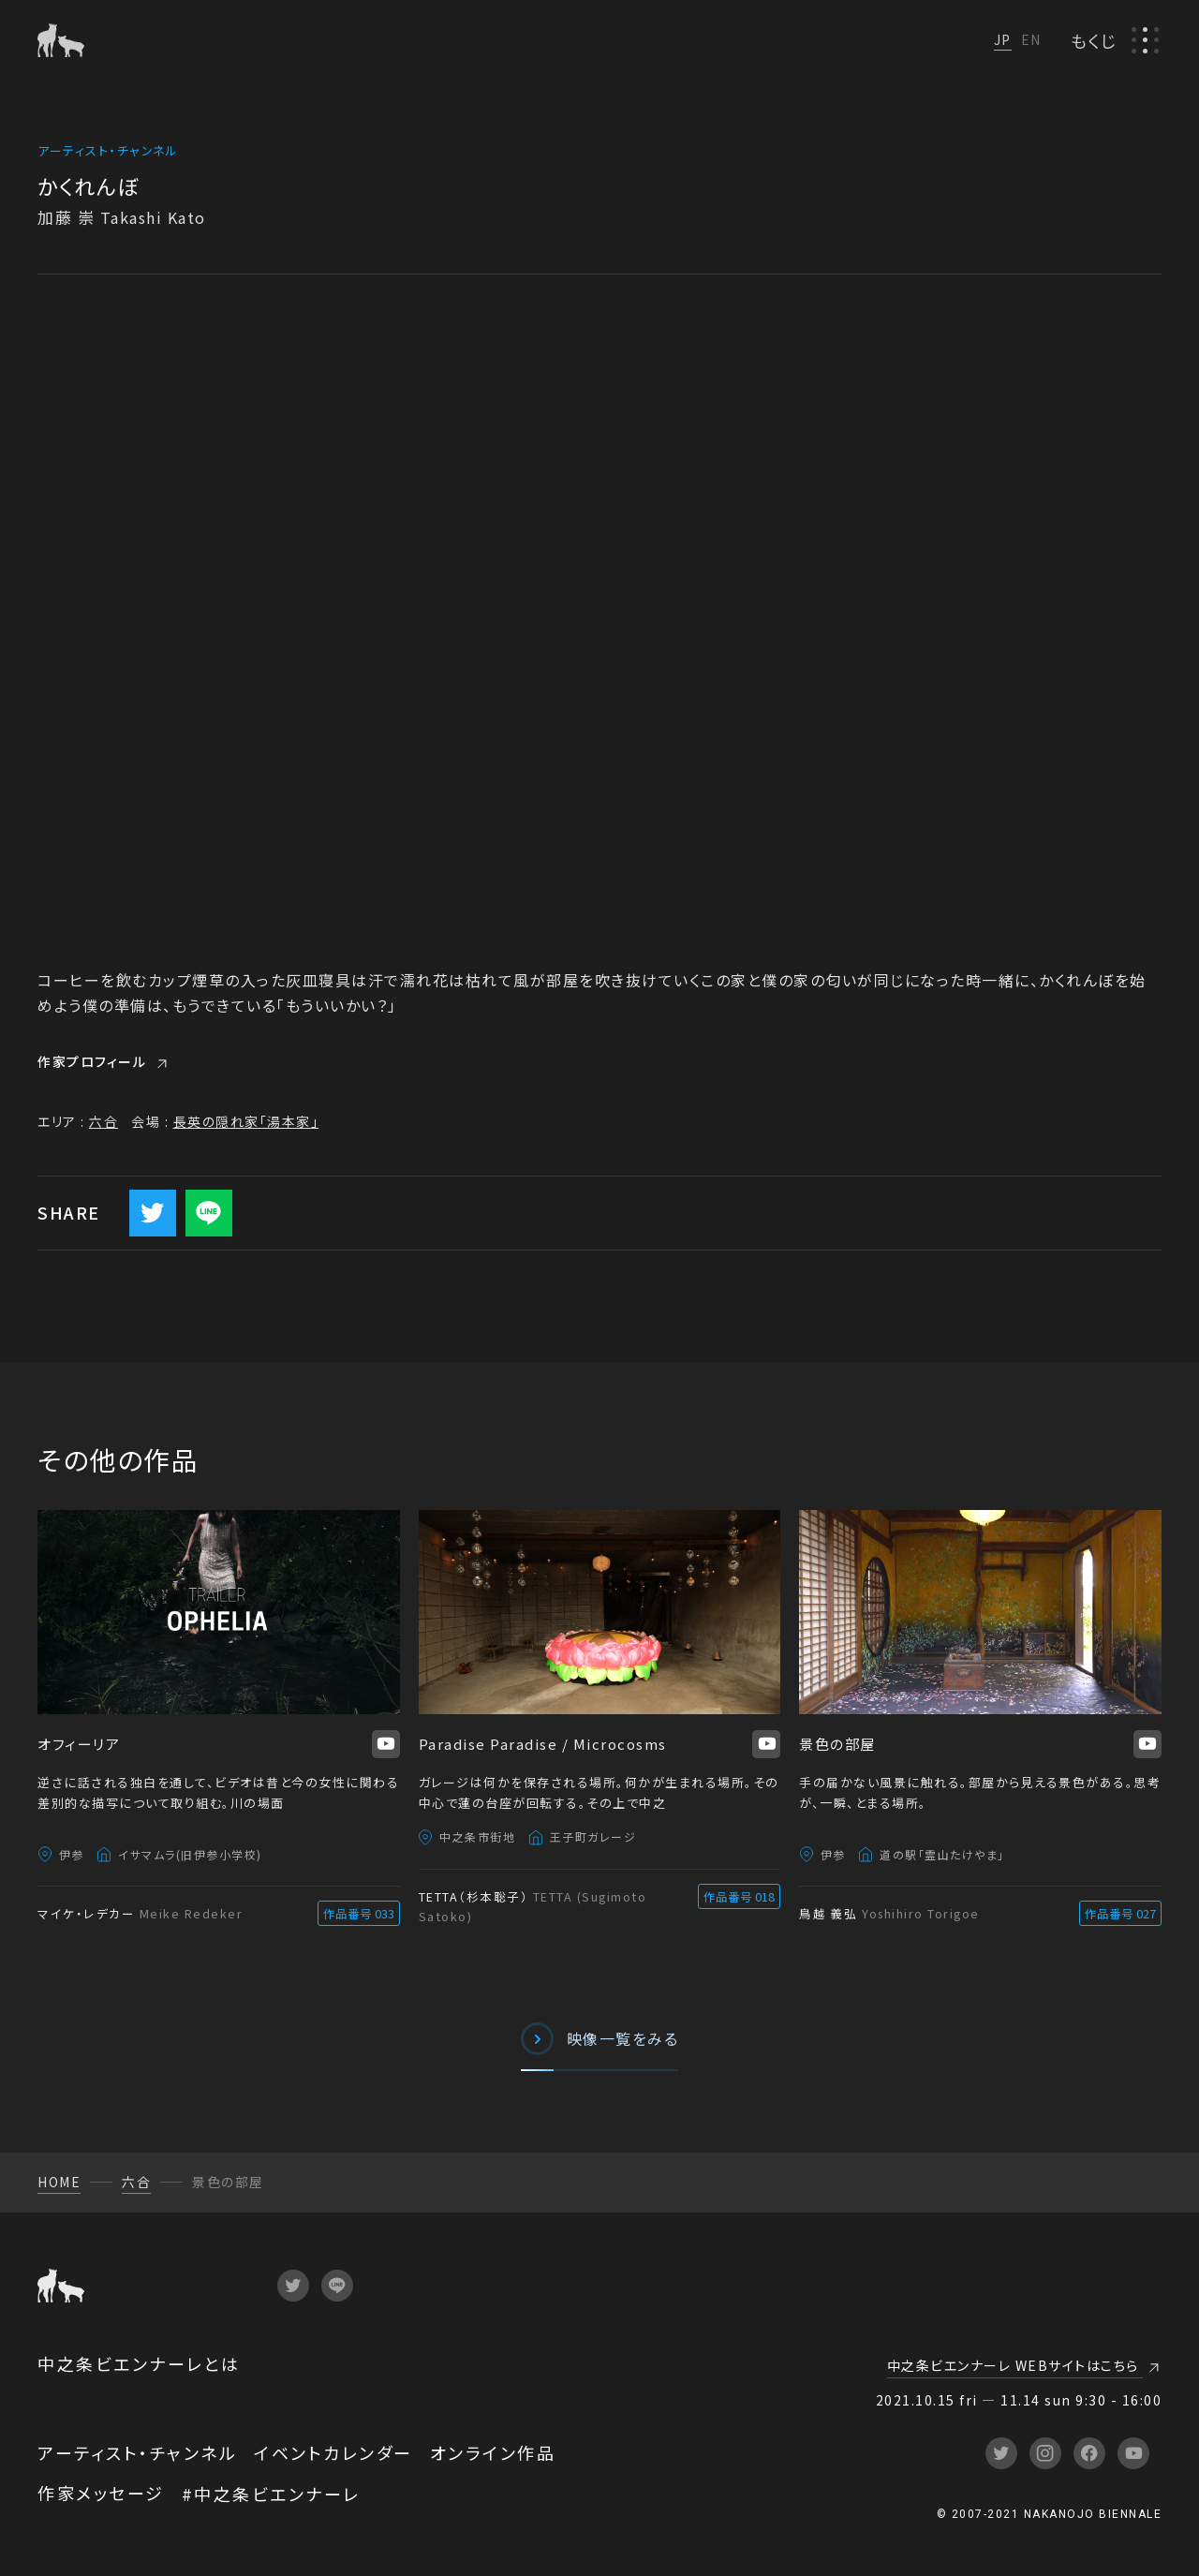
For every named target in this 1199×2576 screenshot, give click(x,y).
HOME (59, 2181)
